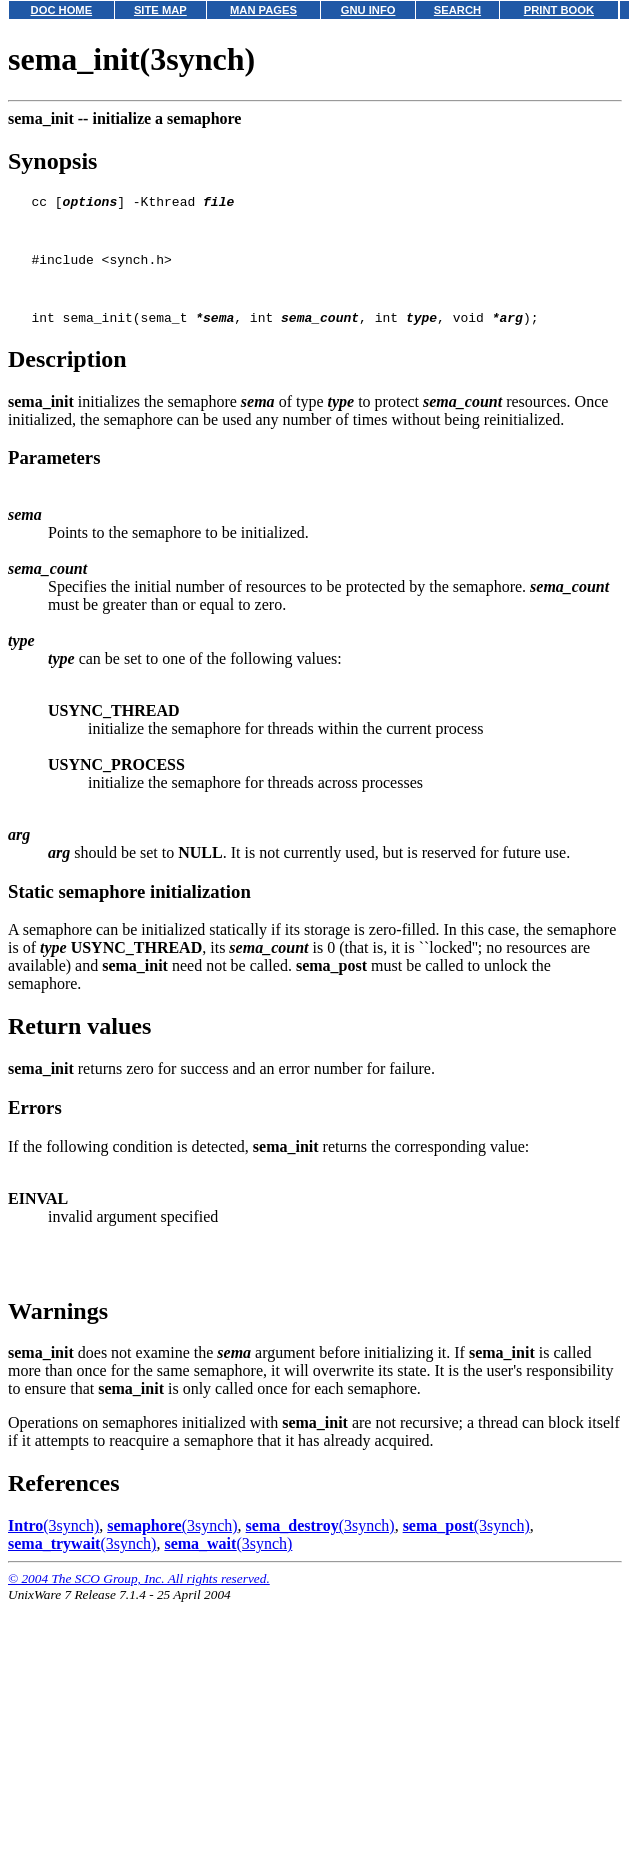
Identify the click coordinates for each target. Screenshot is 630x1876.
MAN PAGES (263, 10)
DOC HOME (62, 10)
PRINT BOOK (559, 10)
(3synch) (53, 1546)
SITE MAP (160, 10)
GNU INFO (368, 10)
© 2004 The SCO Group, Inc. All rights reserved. (139, 1599)
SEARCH (457, 10)
